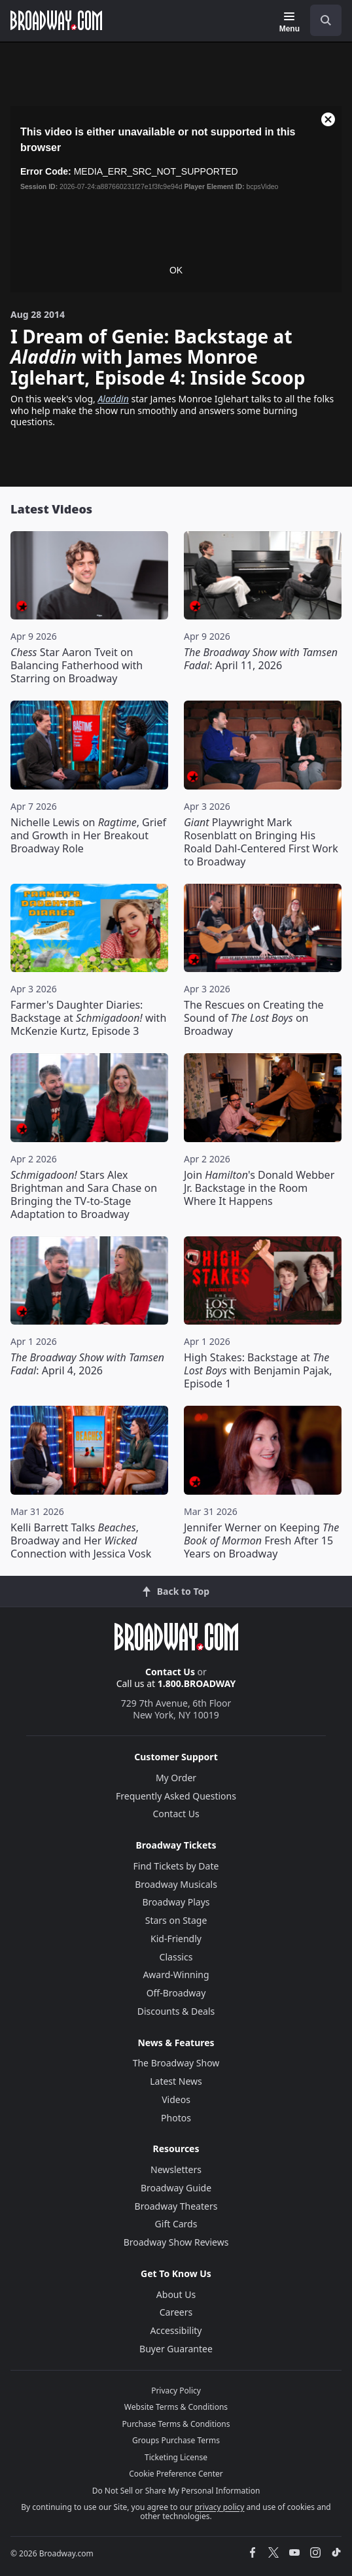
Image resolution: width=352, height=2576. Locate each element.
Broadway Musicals (176, 1884)
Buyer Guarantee (176, 2348)
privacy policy (219, 2507)
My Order (176, 1777)
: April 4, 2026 (87, 1364)
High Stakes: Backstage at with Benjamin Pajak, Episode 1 (258, 1370)
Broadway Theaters (176, 2206)
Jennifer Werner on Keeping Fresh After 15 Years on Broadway (261, 1540)
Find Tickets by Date (176, 1866)
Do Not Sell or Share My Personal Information (176, 2490)
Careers (176, 2312)
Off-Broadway (176, 1993)
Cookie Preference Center (176, 2473)
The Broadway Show (176, 2063)
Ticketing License (176, 2457)
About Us (176, 2294)
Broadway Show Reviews (176, 2242)
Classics (176, 1957)
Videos (176, 2099)
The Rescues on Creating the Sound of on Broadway (254, 1018)
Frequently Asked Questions (176, 1796)
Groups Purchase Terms (176, 2440)
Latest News (176, 2081)
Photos (176, 2118)
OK (176, 270)
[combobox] (321, 20)
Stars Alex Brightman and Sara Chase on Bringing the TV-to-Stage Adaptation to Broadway (83, 1194)
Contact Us (170, 1671)
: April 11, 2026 (261, 658)
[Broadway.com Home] (56, 20)
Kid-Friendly (176, 1938)
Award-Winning (176, 1974)
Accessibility (176, 2330)
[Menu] (289, 22)
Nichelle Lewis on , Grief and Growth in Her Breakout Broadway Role (88, 835)
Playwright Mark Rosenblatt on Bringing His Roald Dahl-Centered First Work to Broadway (261, 842)
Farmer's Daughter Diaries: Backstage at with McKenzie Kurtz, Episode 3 (88, 1018)
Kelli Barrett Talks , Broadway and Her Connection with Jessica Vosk (80, 1540)
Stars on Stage (176, 1920)
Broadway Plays (176, 1902)
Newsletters (176, 2169)
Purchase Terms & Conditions (176, 2423)
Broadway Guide (176, 2188)
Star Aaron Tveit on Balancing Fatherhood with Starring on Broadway (76, 665)
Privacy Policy (176, 2390)
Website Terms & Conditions (176, 2406)
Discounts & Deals (176, 2011)
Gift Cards (176, 2224)
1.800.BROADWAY (197, 1683)
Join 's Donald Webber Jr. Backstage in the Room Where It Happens (259, 1188)
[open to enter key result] (326, 20)
